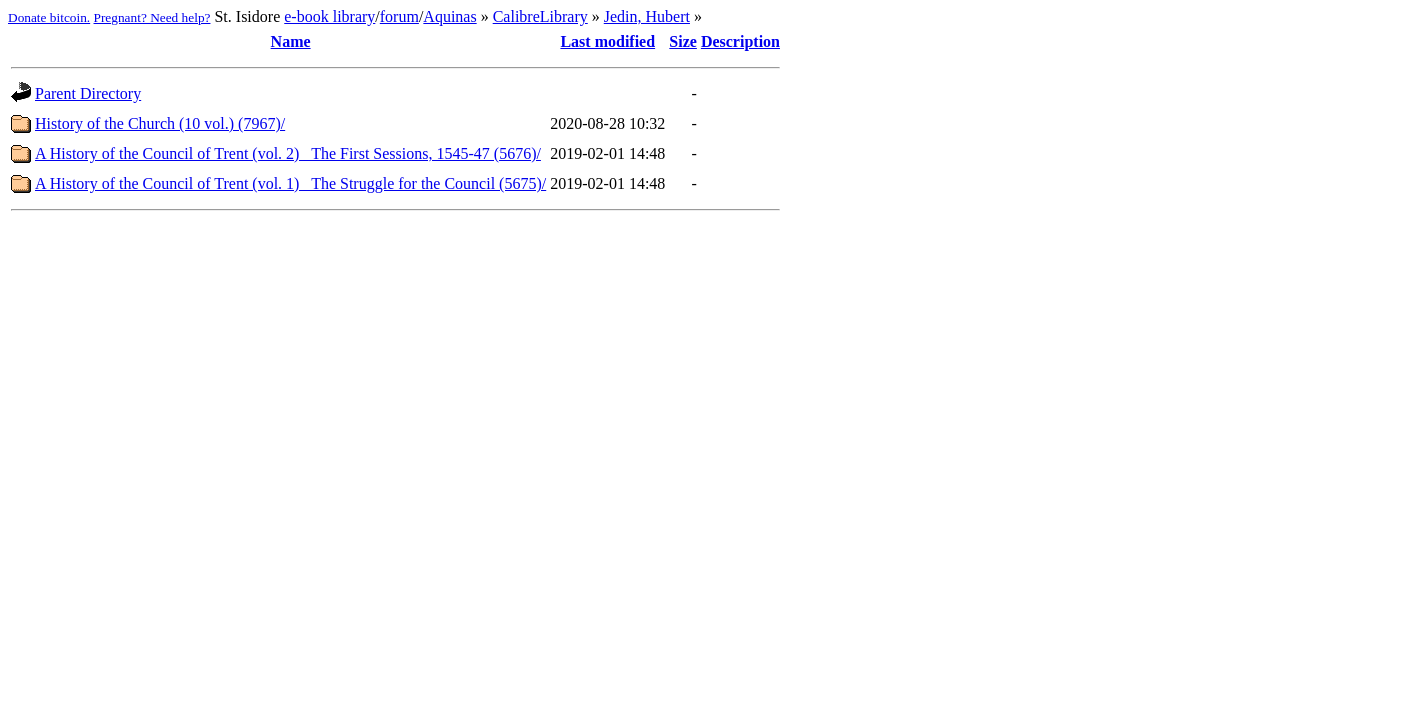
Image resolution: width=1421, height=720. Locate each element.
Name (291, 41)
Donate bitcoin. (49, 17)
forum (399, 16)
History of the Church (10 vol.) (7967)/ (160, 123)
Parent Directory (88, 93)
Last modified (607, 41)
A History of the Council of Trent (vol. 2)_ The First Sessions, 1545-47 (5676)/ (288, 153)
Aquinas (449, 16)
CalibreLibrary (540, 16)
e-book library (329, 16)
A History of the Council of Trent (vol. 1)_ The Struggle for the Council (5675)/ (290, 183)
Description (740, 41)
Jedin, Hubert (647, 16)
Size (683, 41)
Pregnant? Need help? (152, 17)
